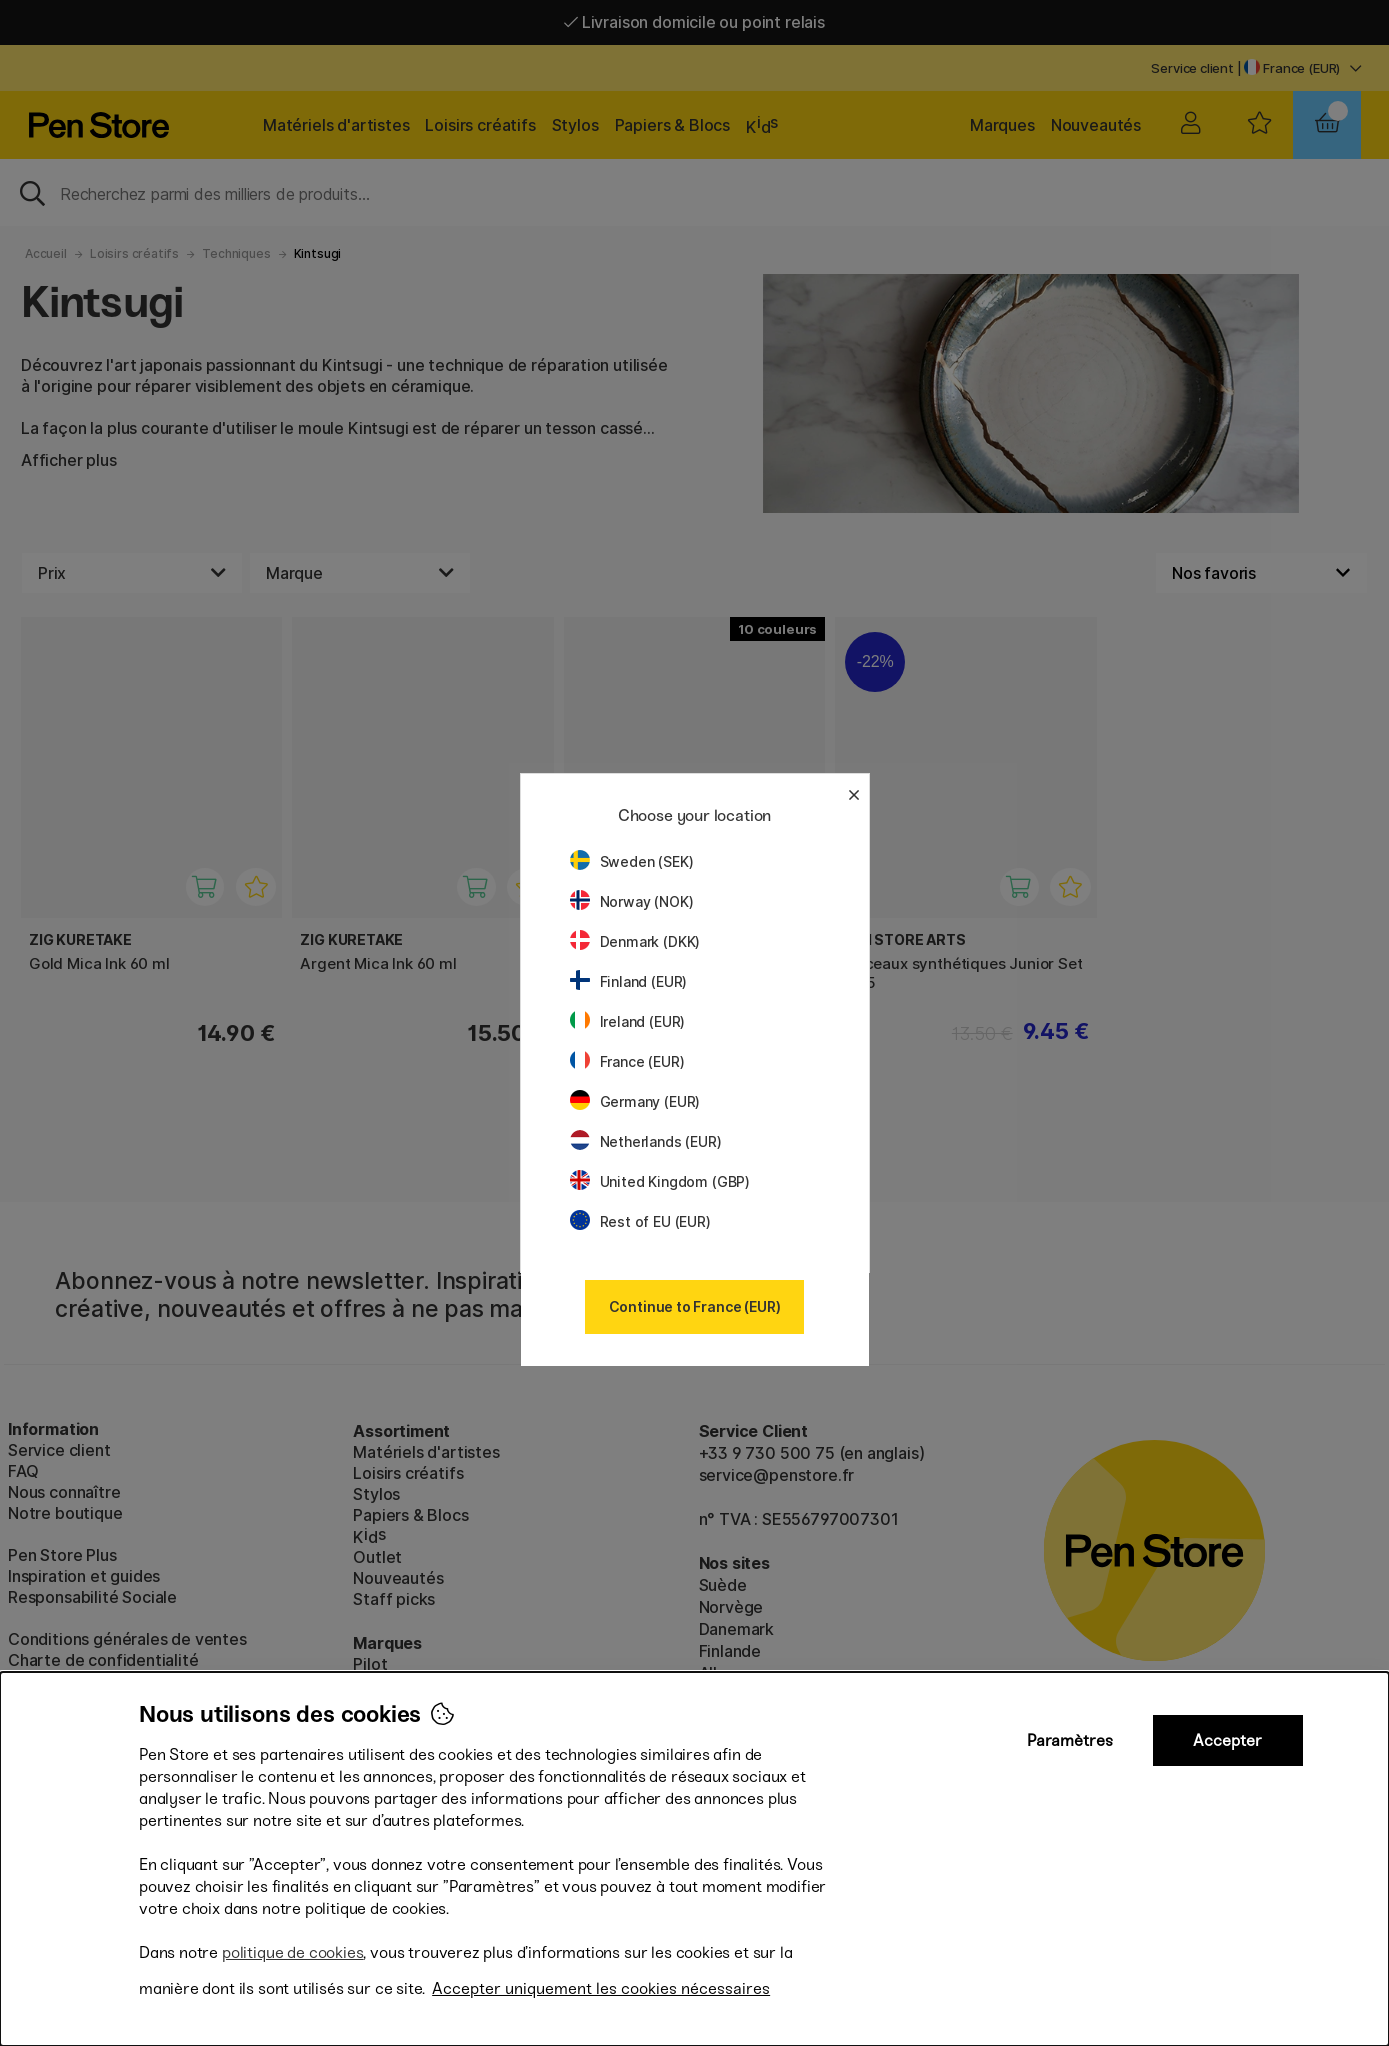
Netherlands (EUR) (646, 1141)
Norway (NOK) (632, 901)
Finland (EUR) (629, 981)
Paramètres (1070, 1740)
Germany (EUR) (635, 1101)
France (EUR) (627, 1061)
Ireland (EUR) (628, 1021)
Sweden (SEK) (632, 861)
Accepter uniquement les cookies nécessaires (601, 1988)
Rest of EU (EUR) (640, 1221)
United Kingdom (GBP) (660, 1181)
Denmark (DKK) (635, 941)
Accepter (1227, 1740)
